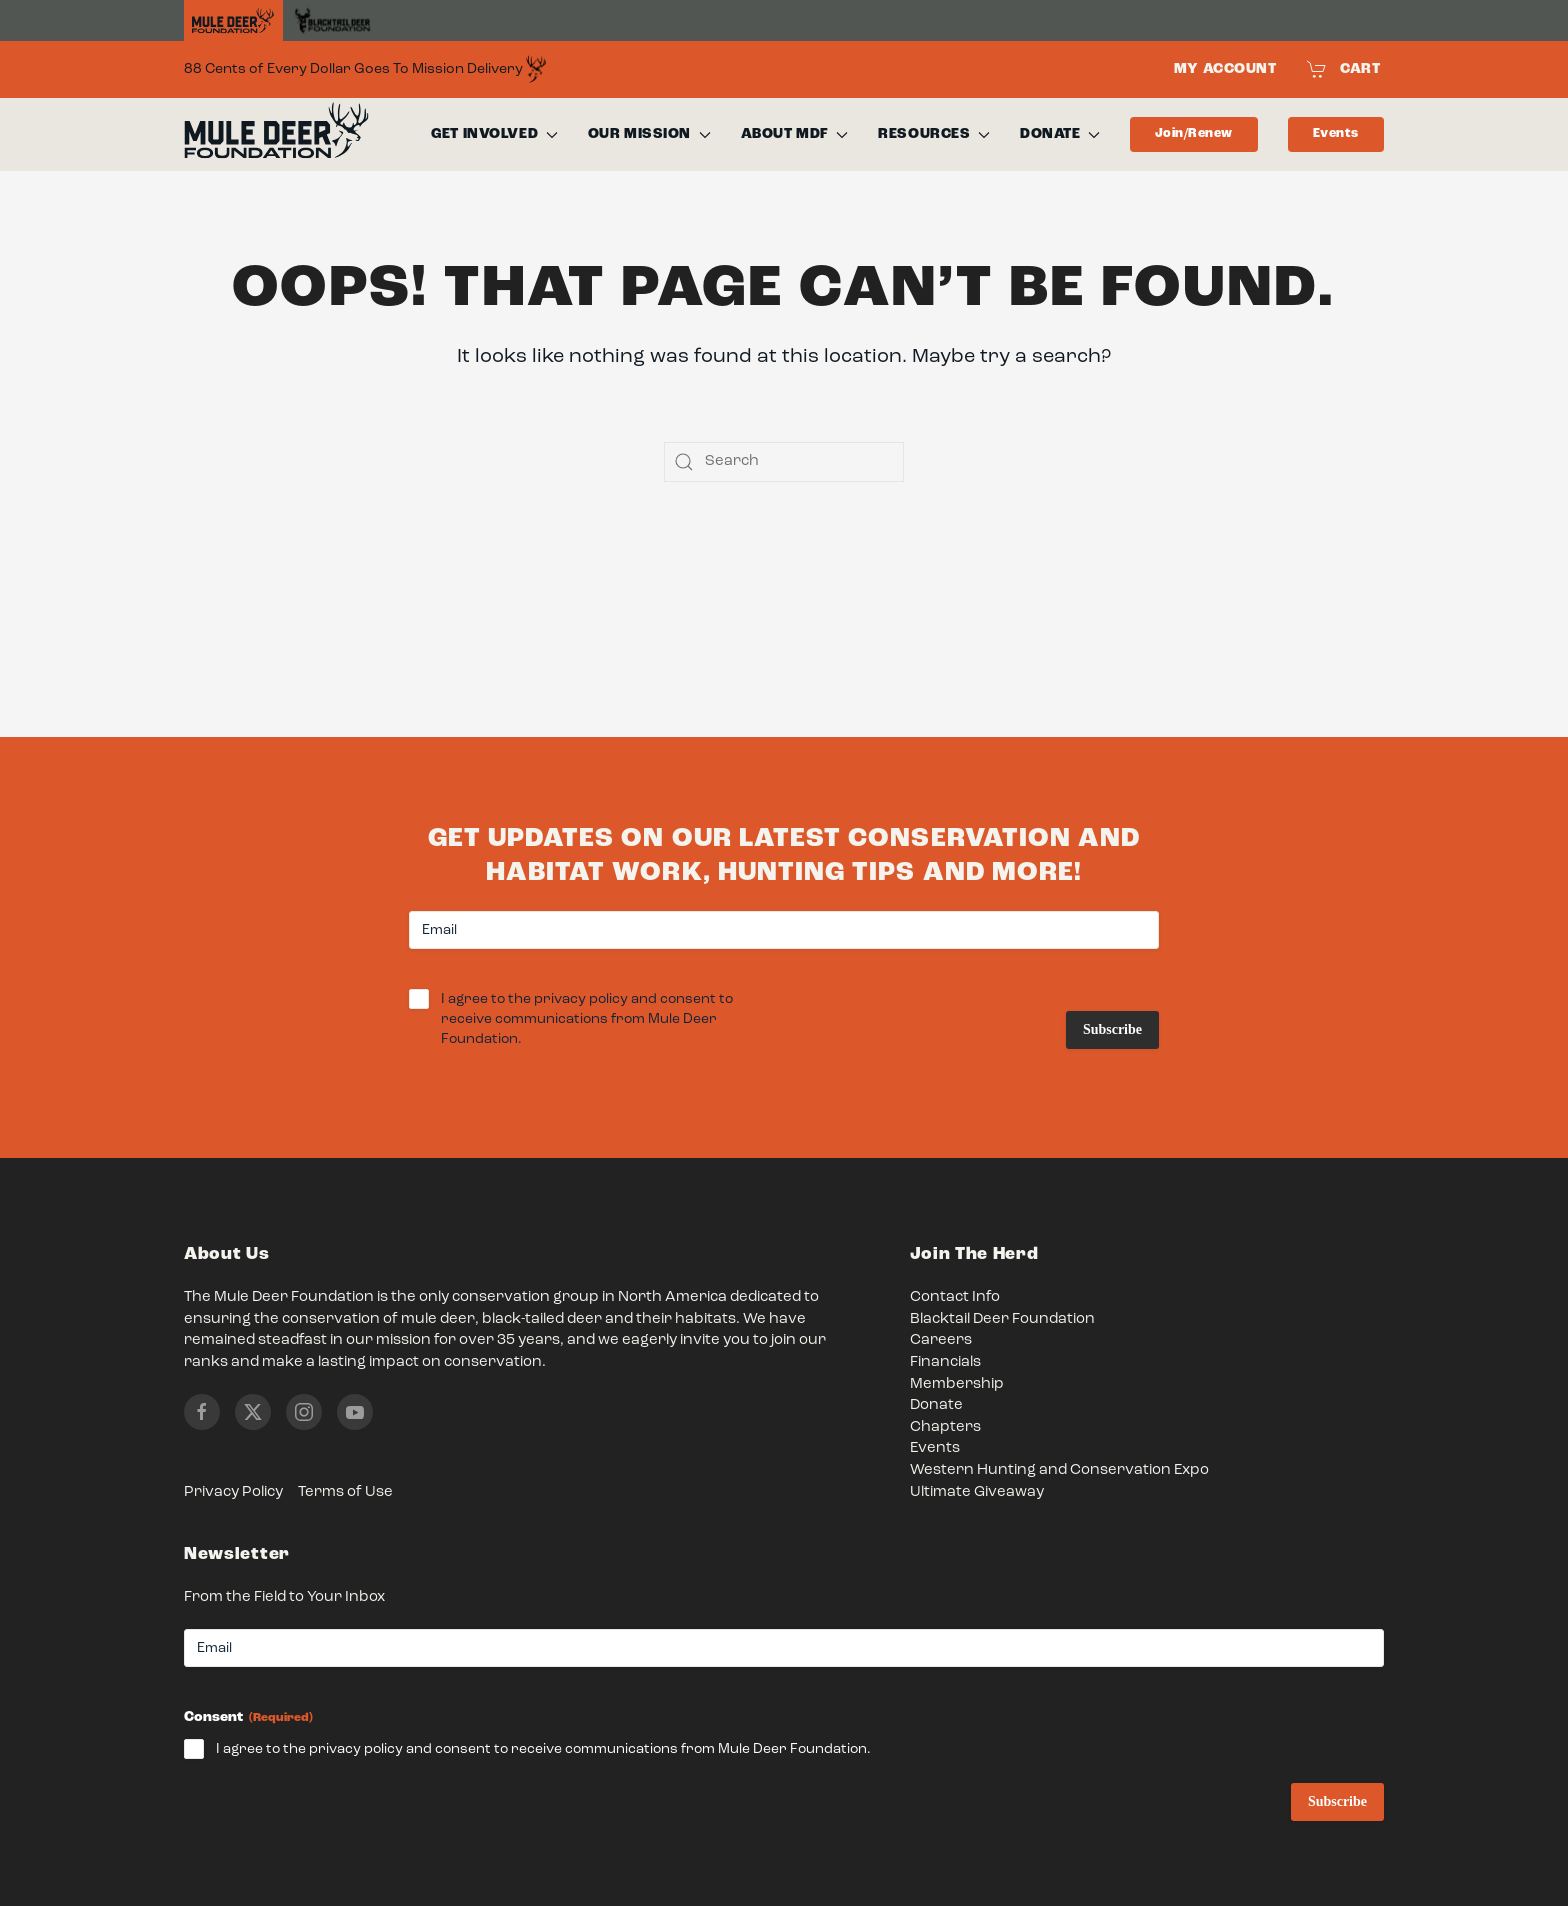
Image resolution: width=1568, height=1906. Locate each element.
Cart (1344, 69)
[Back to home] (276, 135)
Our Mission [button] (649, 134)
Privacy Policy (233, 1492)
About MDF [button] (795, 134)
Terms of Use (345, 1492)
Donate (936, 1405)
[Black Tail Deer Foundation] (332, 20)
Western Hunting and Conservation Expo (1059, 1470)
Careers (941, 1340)
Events (1336, 133)
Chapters (945, 1427)
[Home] (233, 21)
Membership (957, 1384)
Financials (945, 1362)
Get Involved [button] (494, 134)
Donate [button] (1060, 134)
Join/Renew (1194, 133)
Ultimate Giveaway (977, 1492)
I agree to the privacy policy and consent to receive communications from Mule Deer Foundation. (587, 1020)
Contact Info (955, 1297)
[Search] (784, 462)
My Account (1225, 69)
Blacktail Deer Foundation (1002, 1319)
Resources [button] (934, 134)
